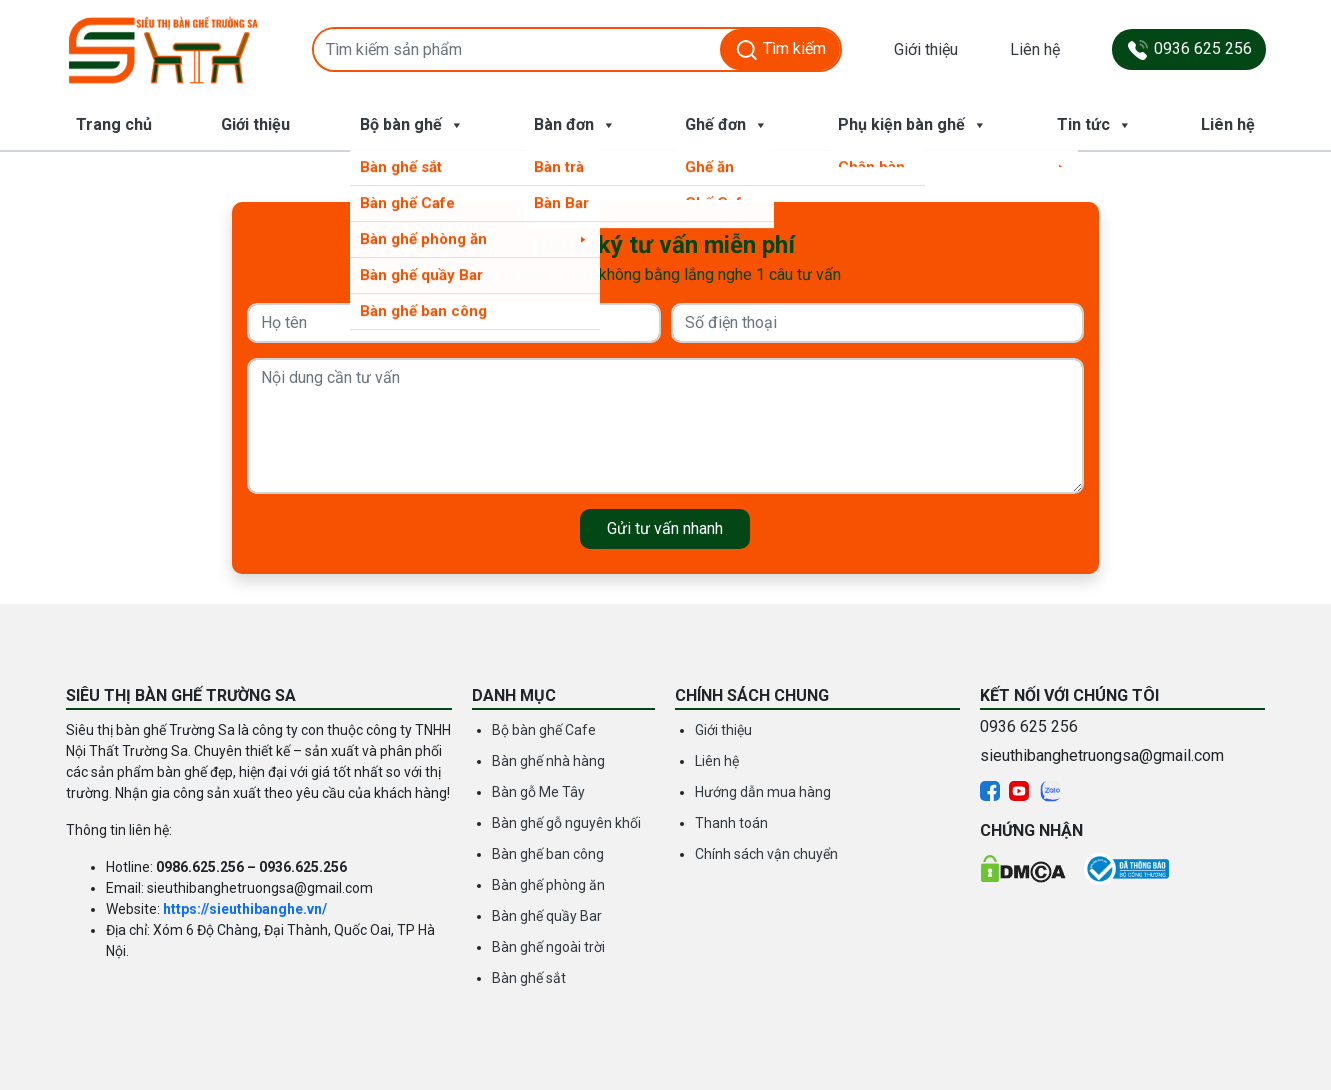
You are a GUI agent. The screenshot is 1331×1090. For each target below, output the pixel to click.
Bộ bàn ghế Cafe (544, 730)
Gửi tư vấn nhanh (665, 528)
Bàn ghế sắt (529, 978)
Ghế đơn (726, 125)
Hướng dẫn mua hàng (763, 792)
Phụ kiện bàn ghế (912, 125)
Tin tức (1094, 125)
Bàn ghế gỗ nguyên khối (566, 823)
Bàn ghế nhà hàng (548, 761)
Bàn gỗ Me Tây (538, 792)
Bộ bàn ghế (412, 125)
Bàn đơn (575, 125)
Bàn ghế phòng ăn (548, 885)
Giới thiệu (926, 49)
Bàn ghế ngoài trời (548, 947)
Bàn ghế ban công (548, 854)
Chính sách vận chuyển (766, 854)
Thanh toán (731, 823)
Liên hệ (1035, 49)
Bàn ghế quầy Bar (547, 916)
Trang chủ (114, 124)
